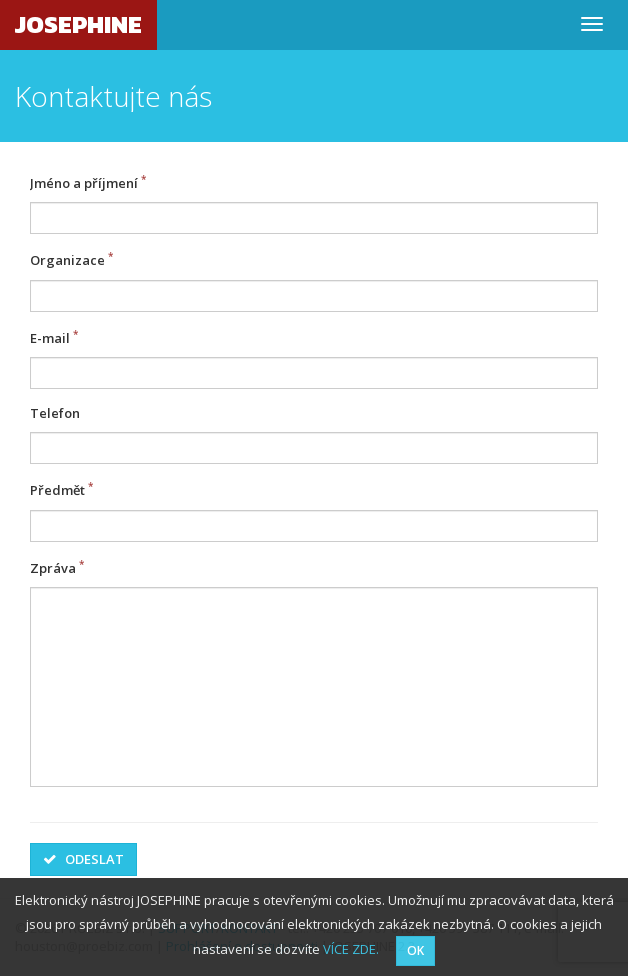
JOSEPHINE (78, 24)
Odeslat (83, 859)
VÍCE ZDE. (351, 949)
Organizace (67, 261)
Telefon (55, 413)
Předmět (57, 491)
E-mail (50, 338)
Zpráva (53, 568)
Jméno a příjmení (84, 183)
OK (415, 950)
